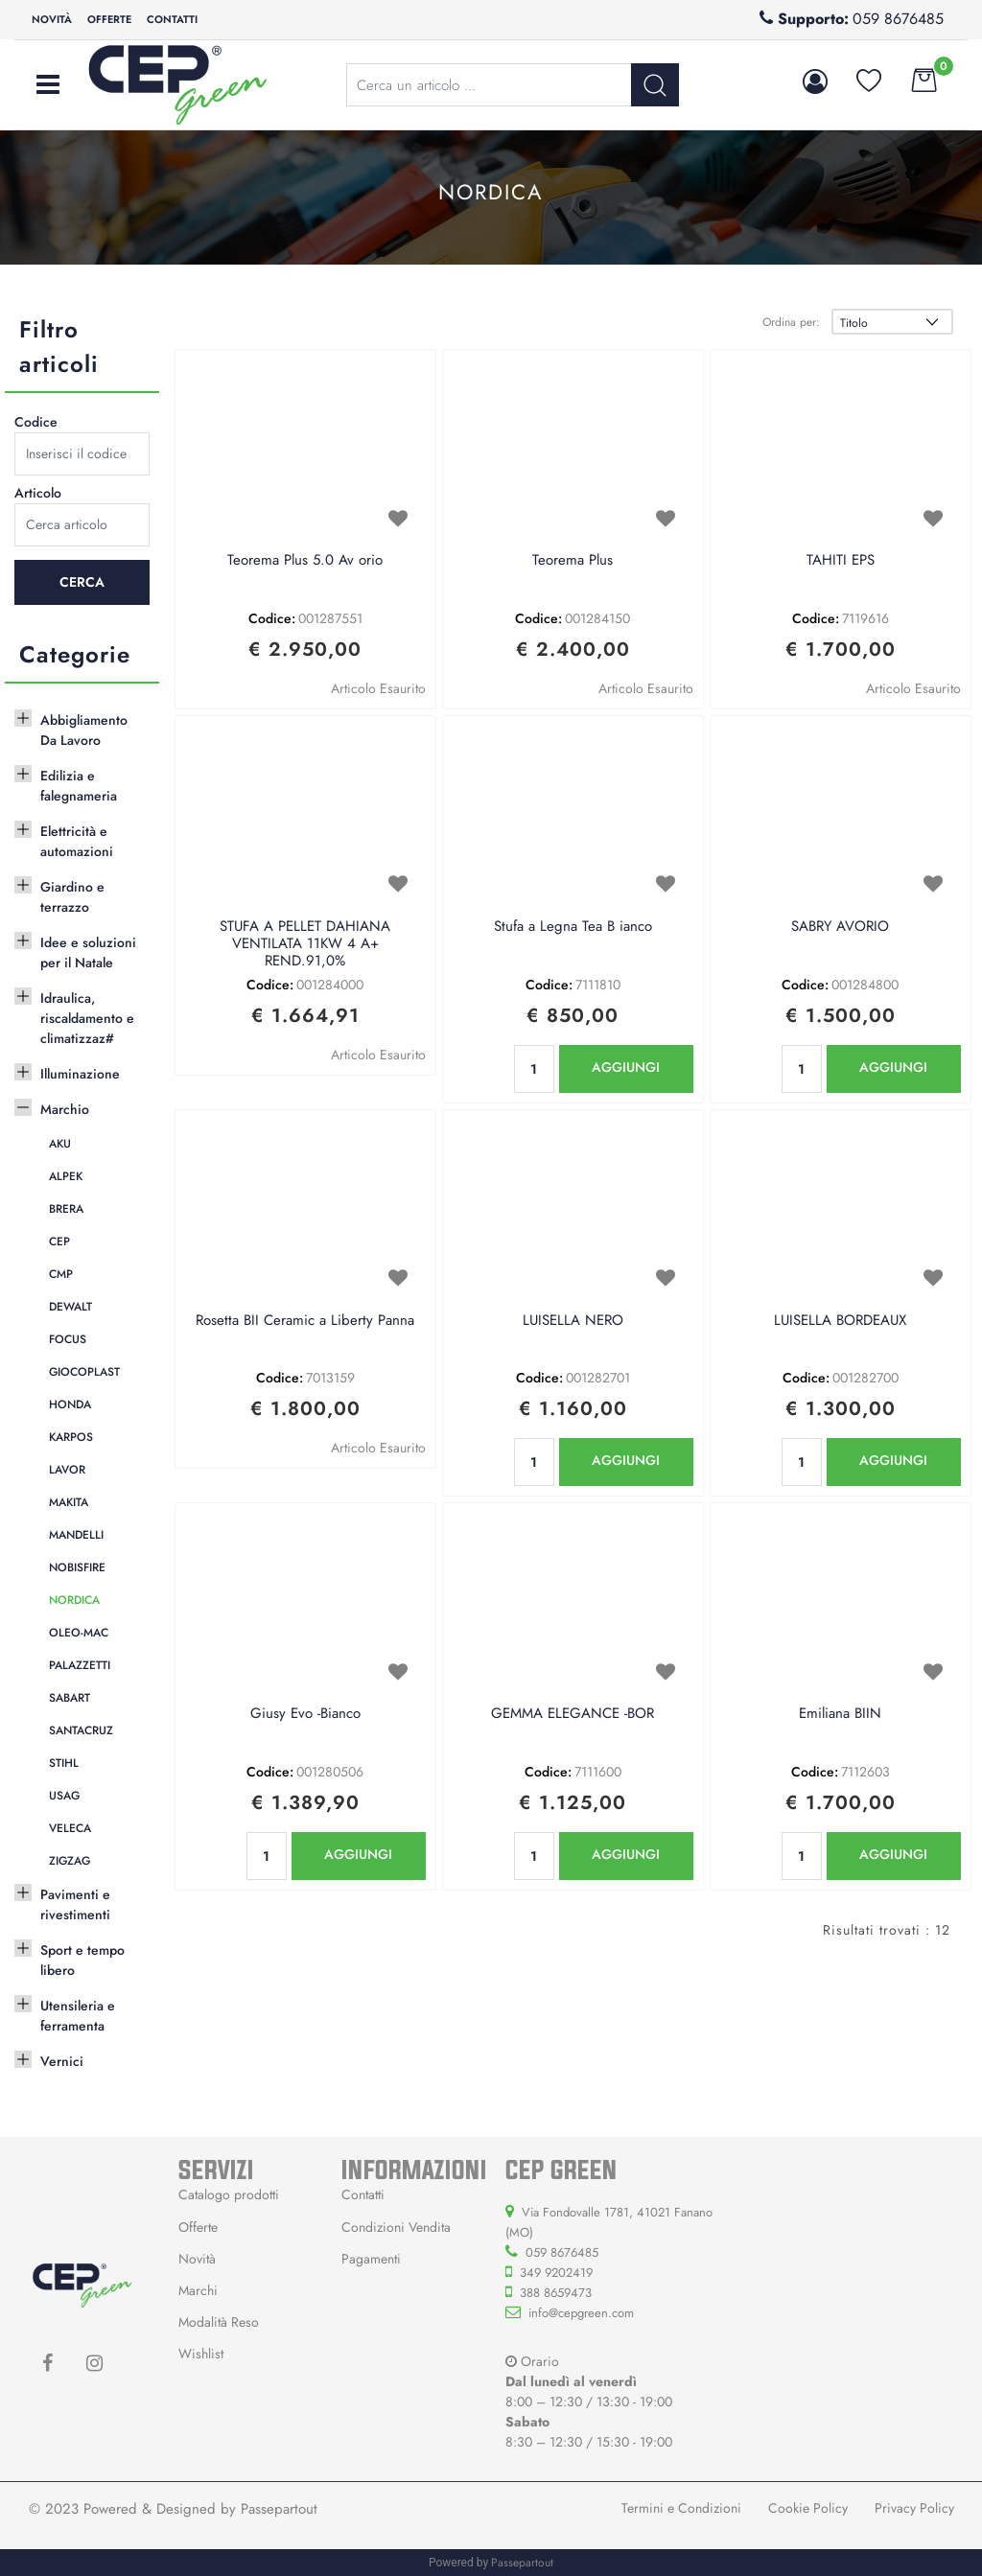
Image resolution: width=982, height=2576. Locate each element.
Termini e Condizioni (681, 2508)
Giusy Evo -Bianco (305, 1714)
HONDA (70, 1404)
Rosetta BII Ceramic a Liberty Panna (305, 1321)
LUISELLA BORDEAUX (840, 1321)
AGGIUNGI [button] (626, 1067)
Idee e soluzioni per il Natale (88, 952)
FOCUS (67, 1339)
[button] (818, 81)
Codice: (271, 618)
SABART (69, 1697)
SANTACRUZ (81, 1730)
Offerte (109, 19)
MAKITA (68, 1502)
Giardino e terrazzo (72, 897)
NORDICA (74, 1600)
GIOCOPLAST (84, 1372)
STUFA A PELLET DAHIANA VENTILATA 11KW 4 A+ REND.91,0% (305, 944)
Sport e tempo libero (82, 1960)
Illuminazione (80, 1073)
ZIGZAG (69, 1860)
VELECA (70, 1828)
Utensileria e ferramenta (77, 2015)
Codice (36, 421)
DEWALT (70, 1306)
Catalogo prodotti (228, 2194)
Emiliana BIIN (840, 1714)
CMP (61, 1274)
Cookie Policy (808, 2508)
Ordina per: (791, 322)
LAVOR (67, 1469)
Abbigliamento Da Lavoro (84, 730)
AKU (60, 1143)
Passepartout (279, 2508)
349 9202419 (556, 2272)
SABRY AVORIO (840, 927)
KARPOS (71, 1437)
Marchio (64, 1109)
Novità (52, 19)
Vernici (61, 2061)
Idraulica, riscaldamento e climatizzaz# (87, 1018)
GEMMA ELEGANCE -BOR (572, 1714)
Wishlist (200, 2353)
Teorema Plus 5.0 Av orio (305, 560)
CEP (59, 1241)
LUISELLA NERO (573, 1321)
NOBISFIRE (77, 1567)
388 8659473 (556, 2293)
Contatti (172, 19)
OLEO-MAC (78, 1632)
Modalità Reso (218, 2322)
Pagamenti (371, 2258)
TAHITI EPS (841, 560)
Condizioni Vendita (396, 2227)
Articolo (37, 492)
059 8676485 (898, 19)
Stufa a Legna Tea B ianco (573, 927)
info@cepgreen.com (581, 2313)
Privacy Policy (914, 2508)
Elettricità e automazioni (76, 841)
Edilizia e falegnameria (78, 785)
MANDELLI (76, 1534)
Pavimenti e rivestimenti (75, 1904)
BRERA (66, 1209)
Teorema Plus (572, 560)
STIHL (64, 1763)
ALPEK (65, 1176)
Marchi (198, 2290)
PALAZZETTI (79, 1665)
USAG (64, 1795)
